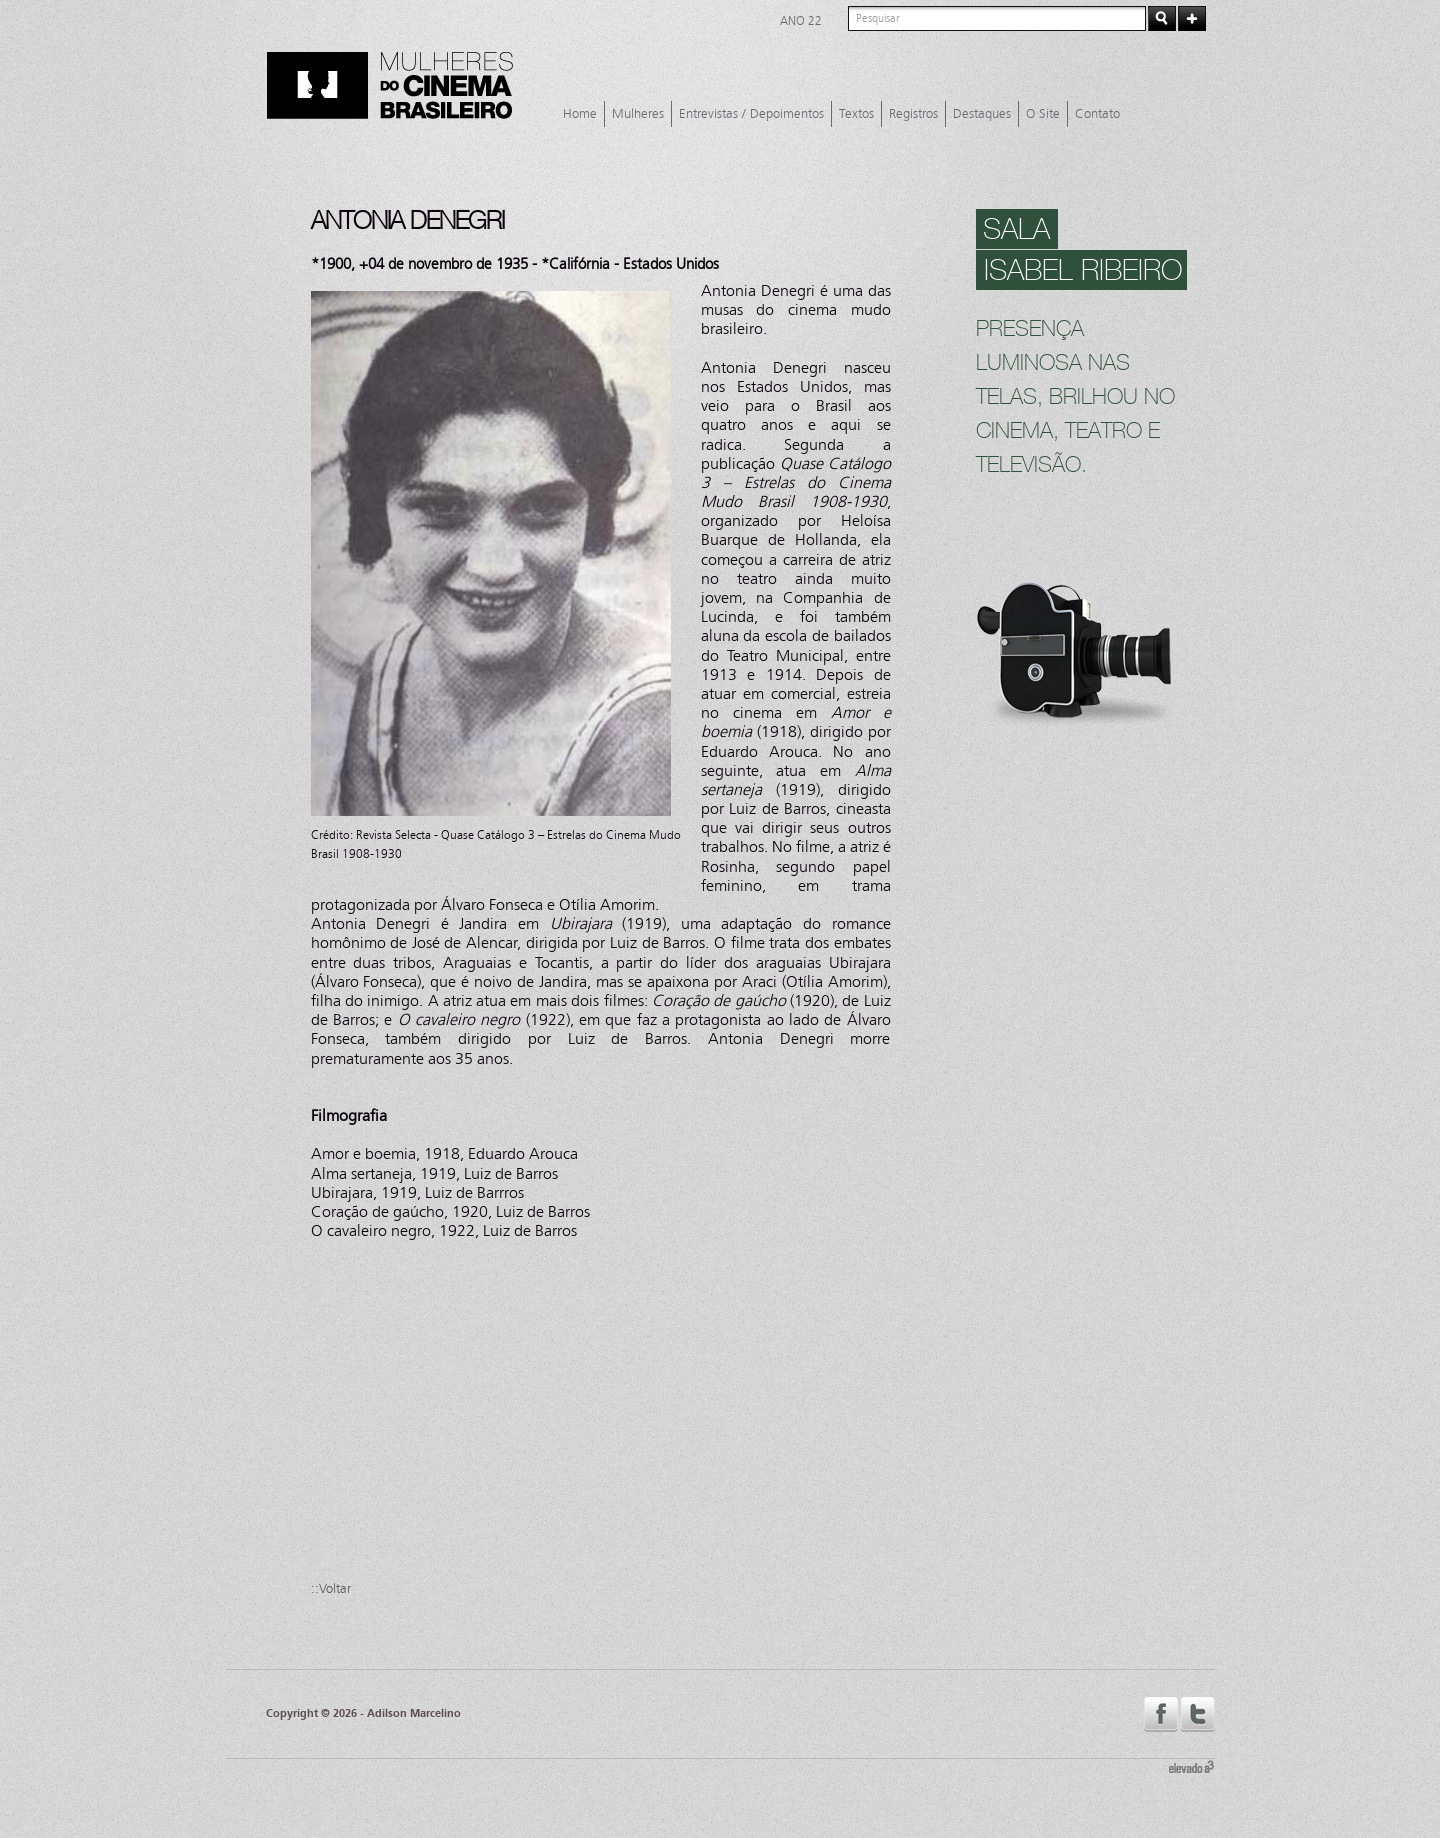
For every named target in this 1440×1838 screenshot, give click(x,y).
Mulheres (638, 114)
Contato (1097, 114)
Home (580, 114)
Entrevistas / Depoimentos (751, 114)
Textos (856, 114)
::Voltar (331, 1589)
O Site (1043, 114)
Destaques (982, 114)
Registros (913, 114)
